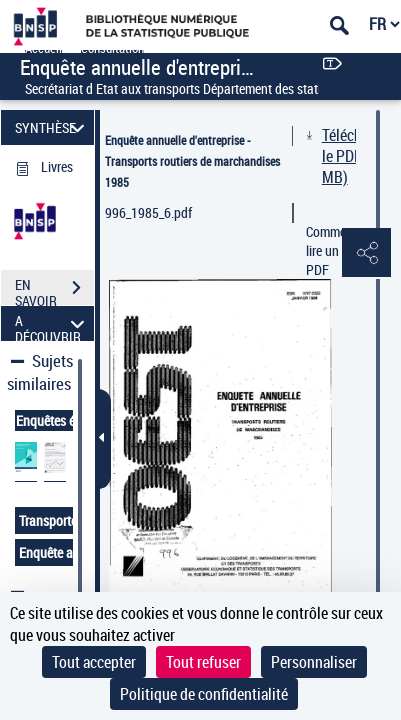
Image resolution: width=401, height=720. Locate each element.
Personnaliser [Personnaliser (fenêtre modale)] (314, 662)
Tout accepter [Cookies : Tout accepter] (94, 662)
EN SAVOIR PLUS (54, 290)
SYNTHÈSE (53, 127)
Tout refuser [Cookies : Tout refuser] (203, 662)
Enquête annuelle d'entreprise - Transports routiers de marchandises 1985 (192, 161)
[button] (366, 254)
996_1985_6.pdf (148, 212)
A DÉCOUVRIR (53, 323)
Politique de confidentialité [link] (204, 694)
